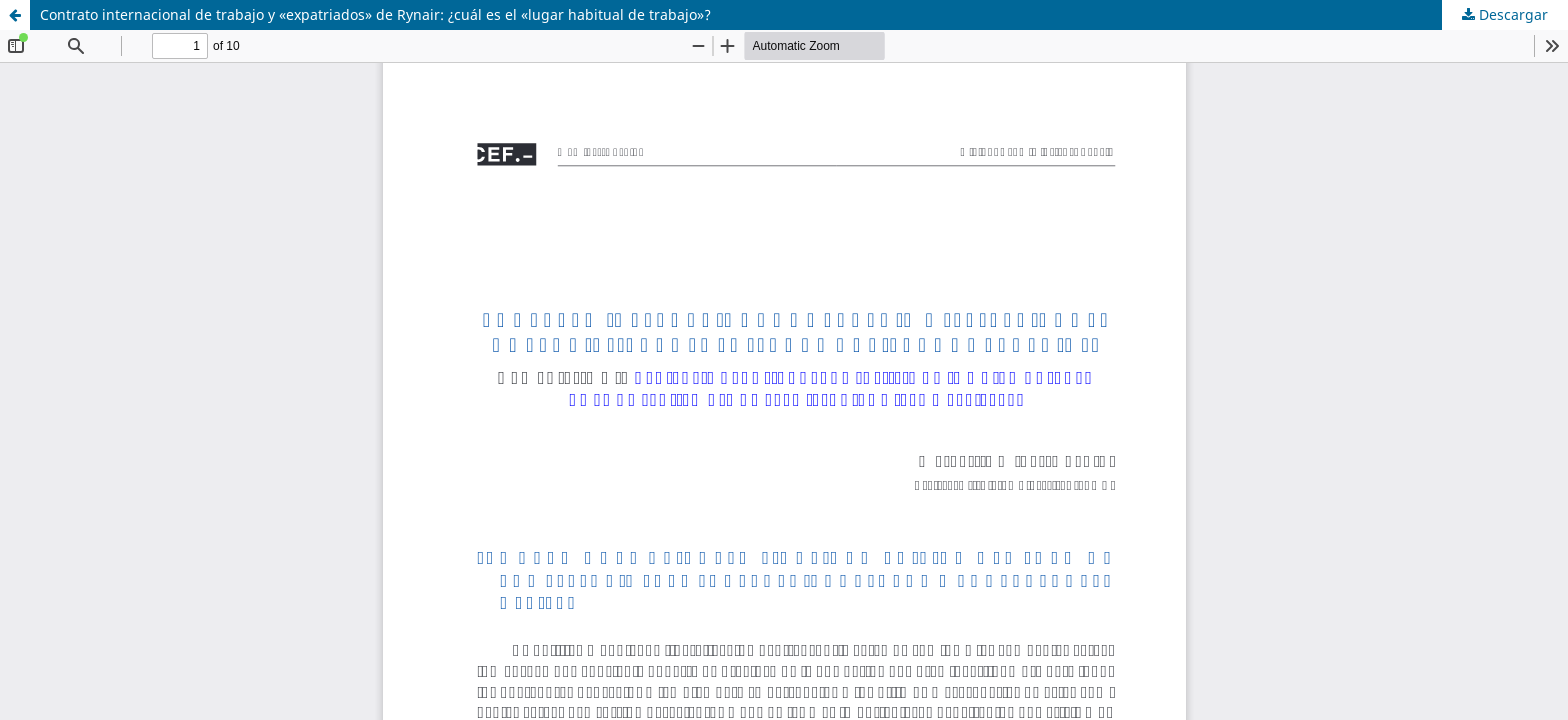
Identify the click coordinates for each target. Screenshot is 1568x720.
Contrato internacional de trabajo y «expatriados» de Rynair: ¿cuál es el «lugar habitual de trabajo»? (375, 14)
